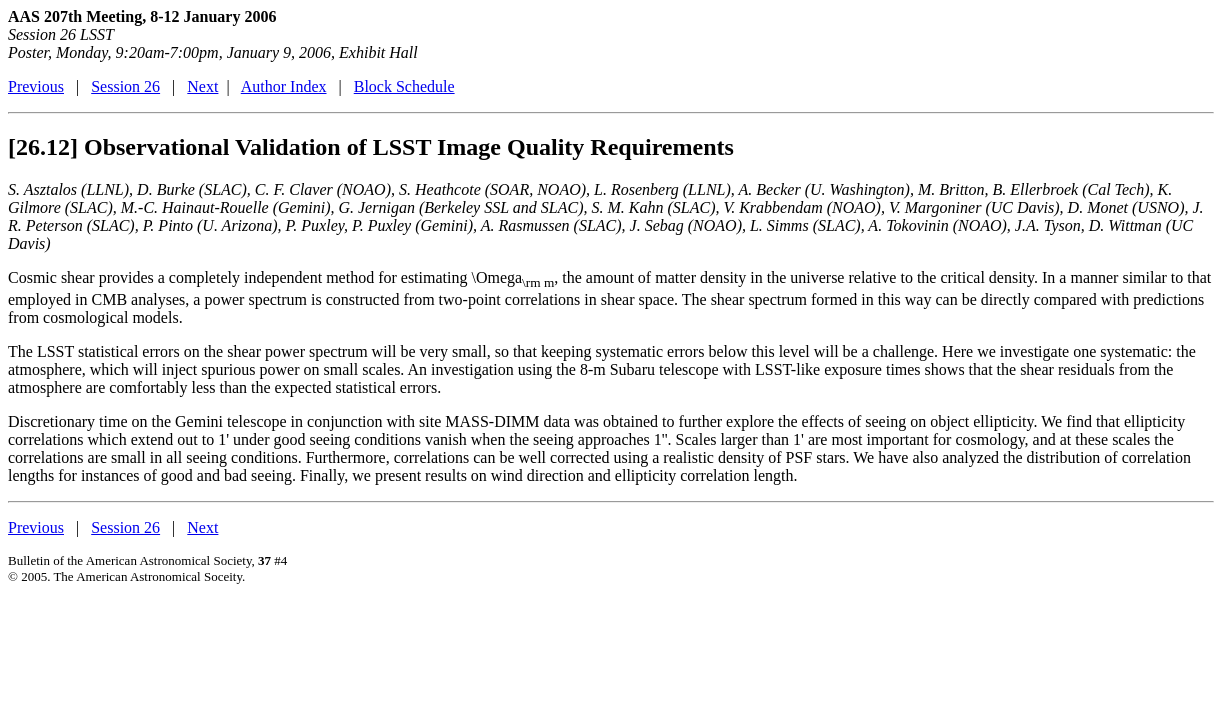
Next (202, 86)
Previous (36, 86)
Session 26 (125, 86)
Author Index (284, 86)
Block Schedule (404, 86)
